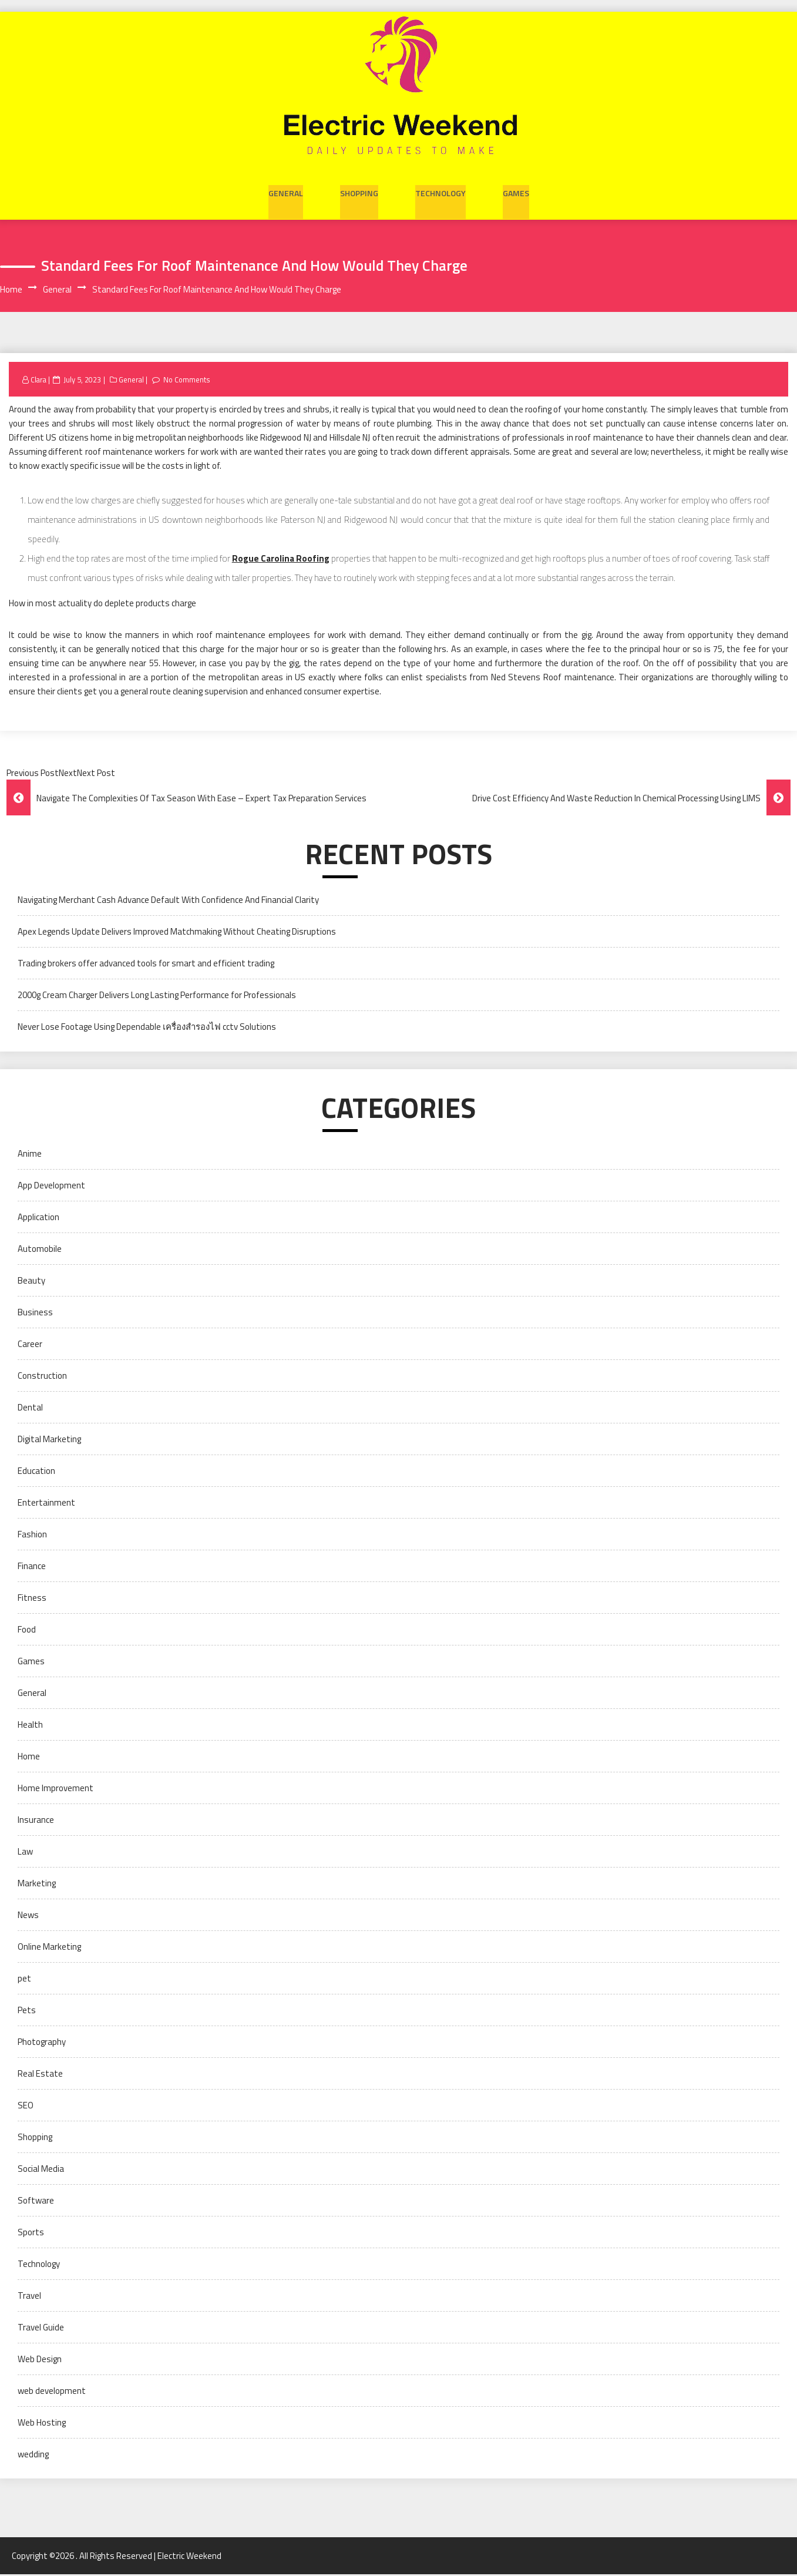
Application (38, 1218)
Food (27, 1631)
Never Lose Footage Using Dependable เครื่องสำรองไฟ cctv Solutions (147, 1028)
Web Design (40, 2360)
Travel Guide (41, 2329)
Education (36, 1472)
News (28, 1916)
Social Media (41, 2170)
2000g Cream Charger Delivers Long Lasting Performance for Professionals (157, 996)
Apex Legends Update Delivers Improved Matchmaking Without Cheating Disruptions (177, 933)
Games (516, 191)
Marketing (37, 1885)
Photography (42, 2043)
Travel (29, 2297)
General (285, 191)
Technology (440, 191)
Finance (32, 1567)
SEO (25, 2107)
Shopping (359, 191)
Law (25, 1853)
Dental (30, 1409)
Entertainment (46, 1504)
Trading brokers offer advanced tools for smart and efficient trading (146, 965)
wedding (33, 2456)
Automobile (40, 1250)
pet (24, 1980)
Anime (30, 1155)
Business (35, 1314)
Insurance (36, 1821)
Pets (27, 2012)
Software (36, 2202)
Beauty (31, 1282)
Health (30, 1726)
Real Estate (40, 2075)
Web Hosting (42, 2424)
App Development (51, 1187)
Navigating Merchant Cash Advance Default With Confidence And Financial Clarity (168, 901)
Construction (42, 1377)
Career (30, 1345)
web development (52, 2392)
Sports (31, 2234)
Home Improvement (55, 1789)
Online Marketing (49, 1948)
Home (29, 1758)
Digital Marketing (49, 1440)
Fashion (32, 1536)
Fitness (32, 1599)
